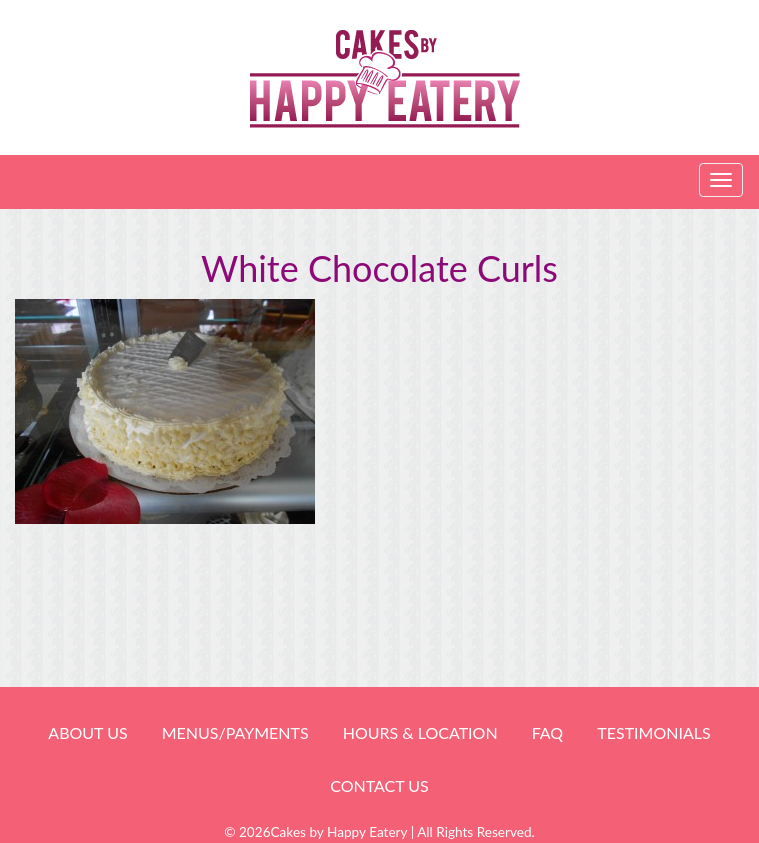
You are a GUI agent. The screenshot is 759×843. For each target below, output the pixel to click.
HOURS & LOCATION (420, 732)
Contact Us (379, 785)
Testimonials (653, 732)
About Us (87, 732)
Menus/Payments (235, 732)
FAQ (547, 732)
